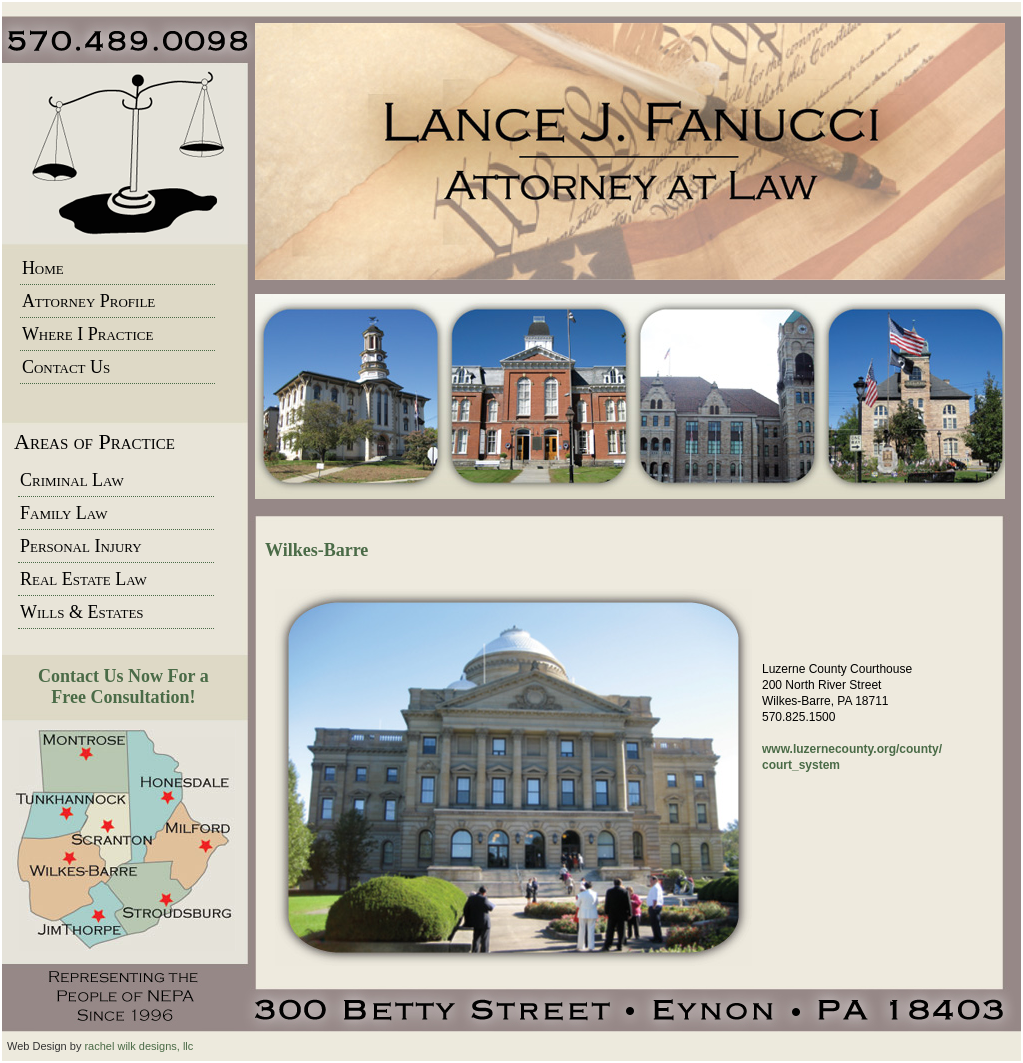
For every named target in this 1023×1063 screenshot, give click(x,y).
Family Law (63, 513)
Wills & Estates (82, 612)
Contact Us (66, 367)
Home (43, 268)
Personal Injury (81, 546)
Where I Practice (88, 334)
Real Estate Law (83, 579)
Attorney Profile (88, 301)
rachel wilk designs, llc (138, 1046)
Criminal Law (72, 480)
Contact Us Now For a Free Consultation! (123, 686)
